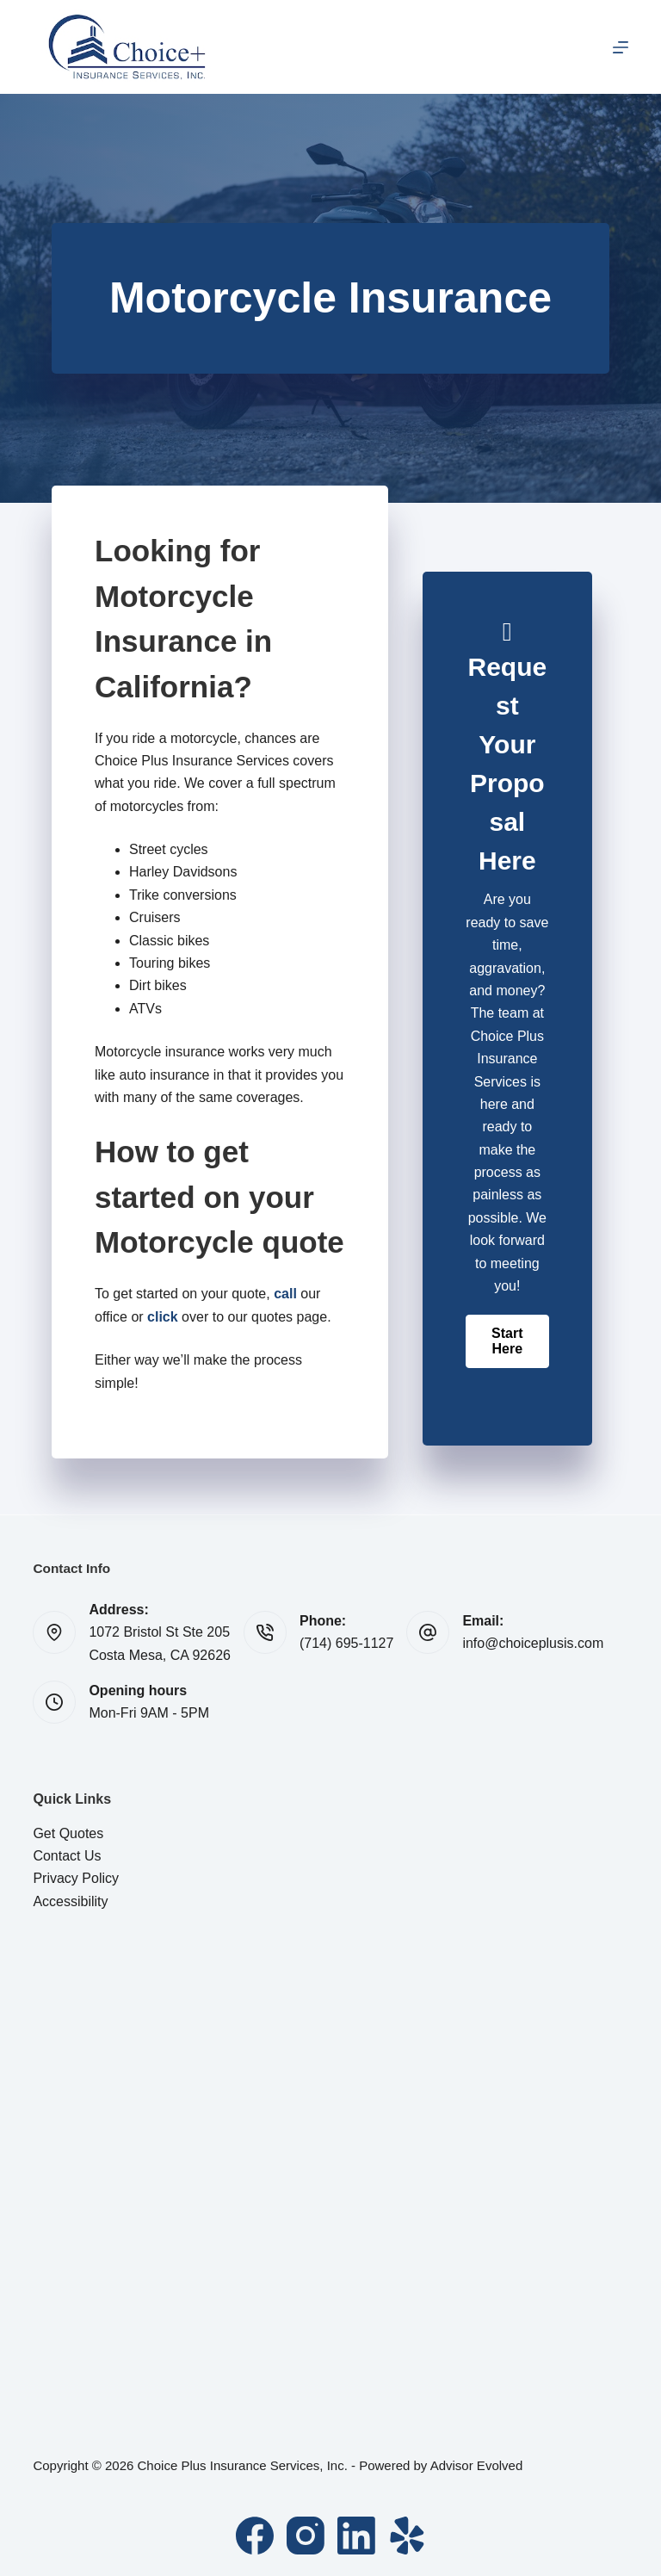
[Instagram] (305, 2535)
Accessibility (70, 1901)
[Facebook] (255, 2535)
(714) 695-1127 (346, 1643)
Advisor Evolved (476, 2465)
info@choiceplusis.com (532, 1643)
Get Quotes (68, 1833)
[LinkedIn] (356, 2535)
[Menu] (620, 47)
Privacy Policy (76, 1878)
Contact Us (67, 1855)
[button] (507, 1341)
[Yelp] (407, 2535)
